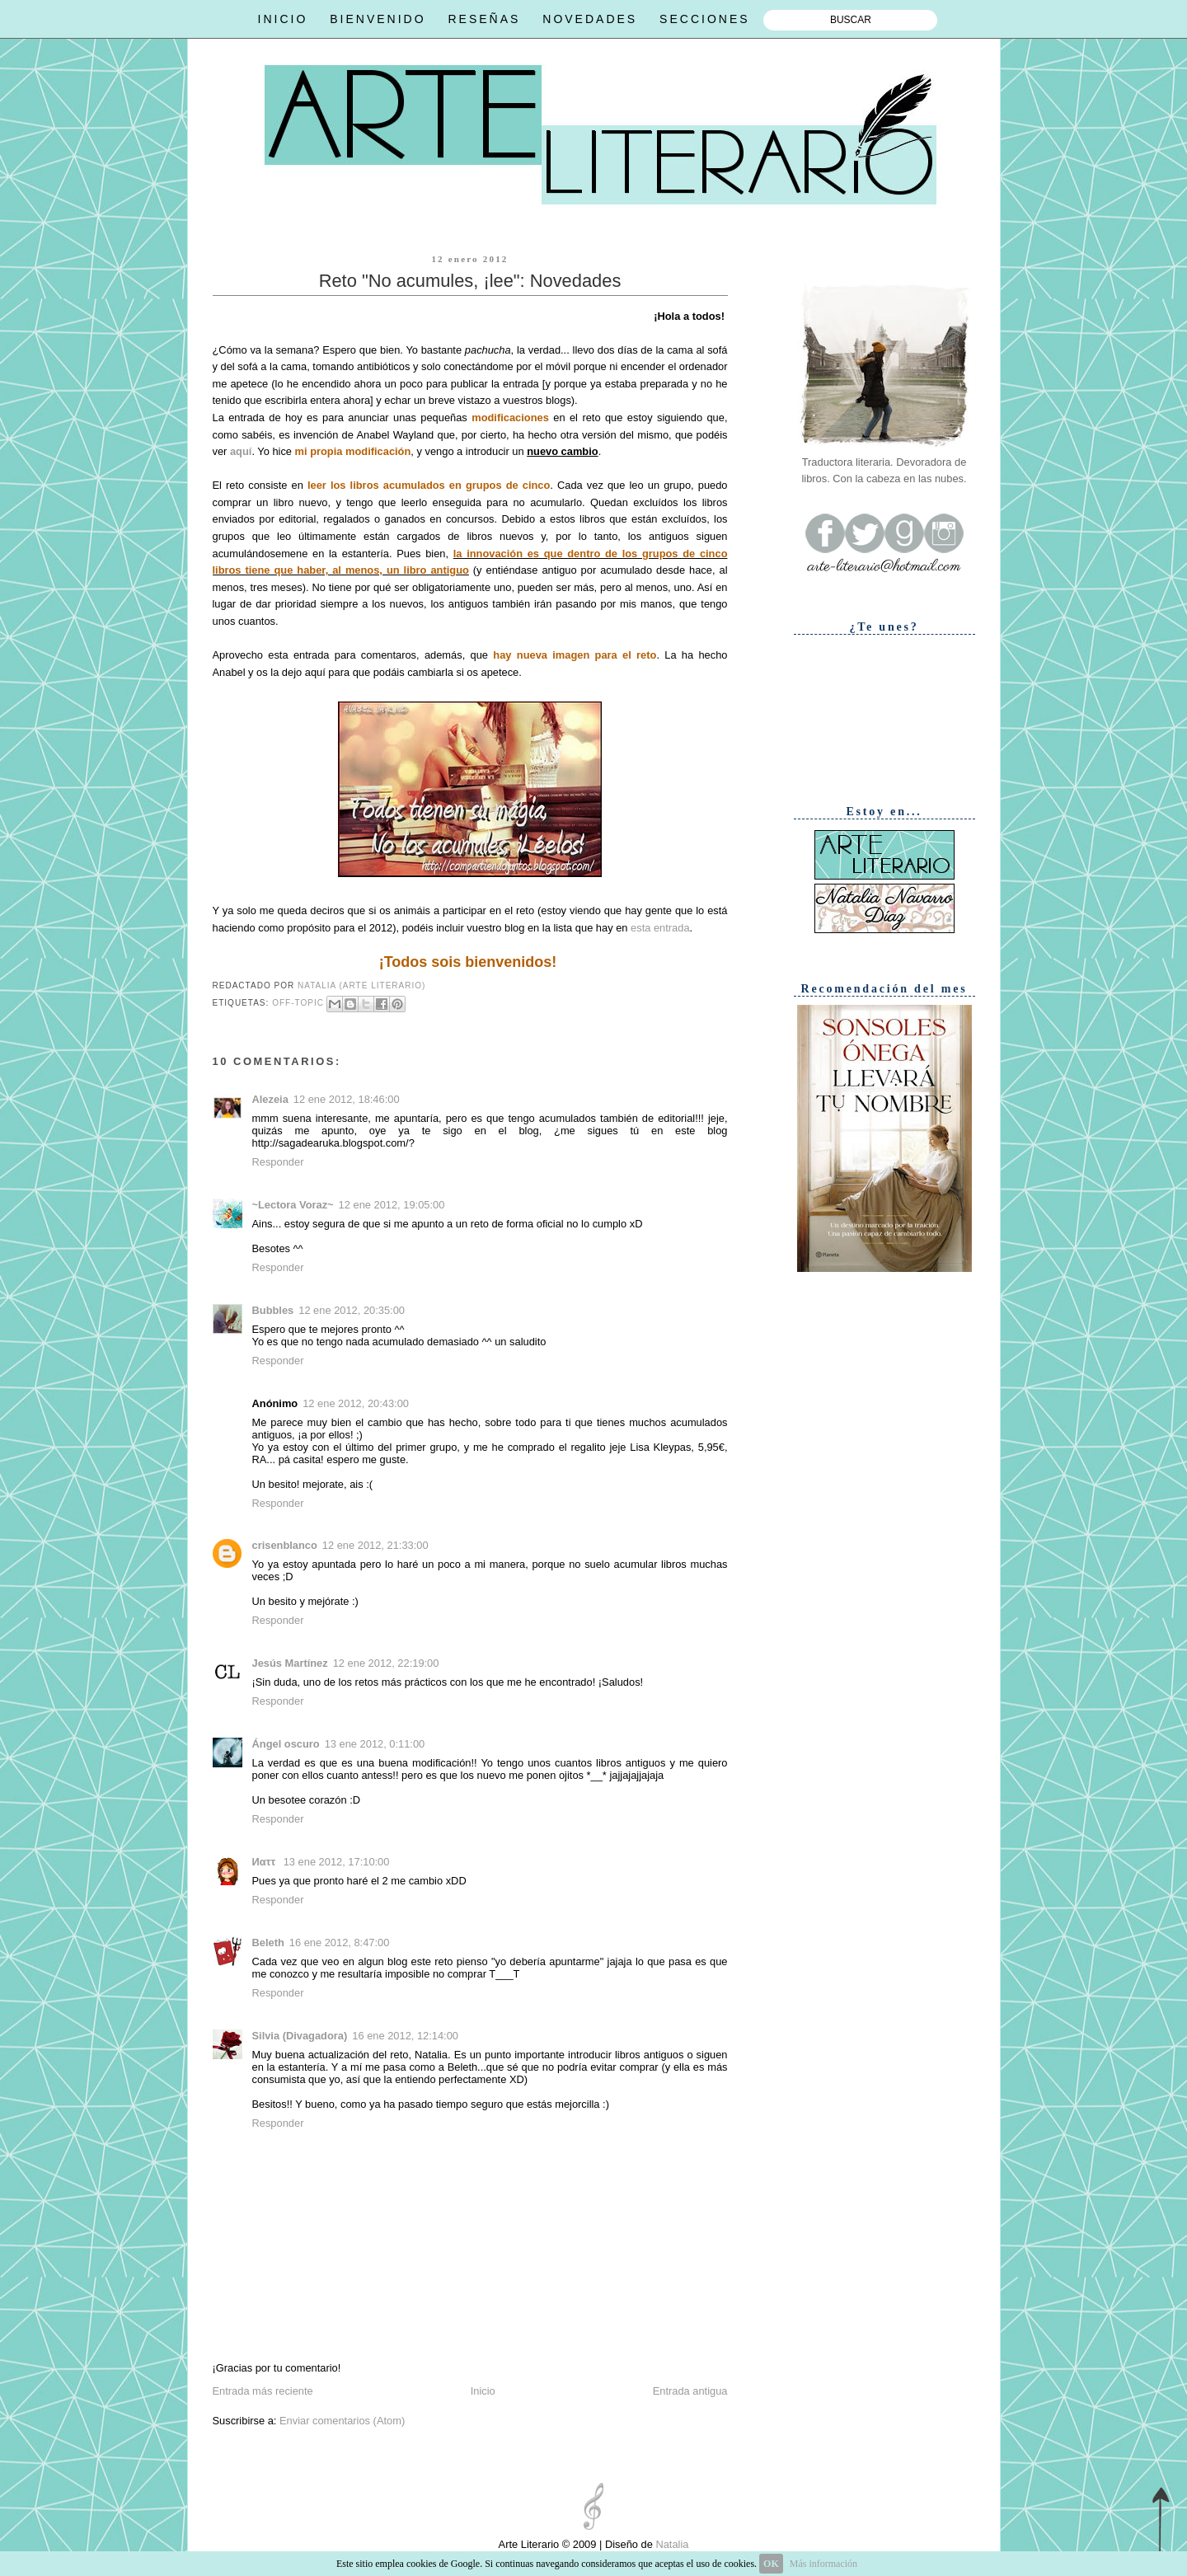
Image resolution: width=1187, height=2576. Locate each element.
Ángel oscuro (286, 1744)
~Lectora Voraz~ (293, 1205)
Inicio (483, 2391)
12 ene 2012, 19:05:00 (392, 1205)
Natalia (671, 2544)
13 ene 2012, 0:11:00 (375, 1744)
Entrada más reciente (263, 2391)
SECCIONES (704, 19)
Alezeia (270, 1099)
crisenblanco (284, 1545)
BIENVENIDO (377, 19)
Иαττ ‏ (265, 1862)
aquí (240, 451)
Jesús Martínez (290, 1663)
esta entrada (660, 928)
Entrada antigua (690, 2391)
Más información (823, 2563)
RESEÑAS (484, 19)
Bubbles (273, 1310)
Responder (278, 1162)
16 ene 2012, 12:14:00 (405, 2035)
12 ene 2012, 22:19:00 (386, 1663)
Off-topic (298, 1002)
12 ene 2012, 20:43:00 (356, 1403)
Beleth (268, 1942)
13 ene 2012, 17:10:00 (337, 1862)
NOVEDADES (589, 19)
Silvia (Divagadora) (300, 2035)
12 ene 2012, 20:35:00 (351, 1310)
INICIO (283, 19)
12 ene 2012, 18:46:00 (346, 1099)
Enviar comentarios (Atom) (342, 2420)
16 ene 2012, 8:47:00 (339, 1942)
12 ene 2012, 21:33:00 (375, 1545)
